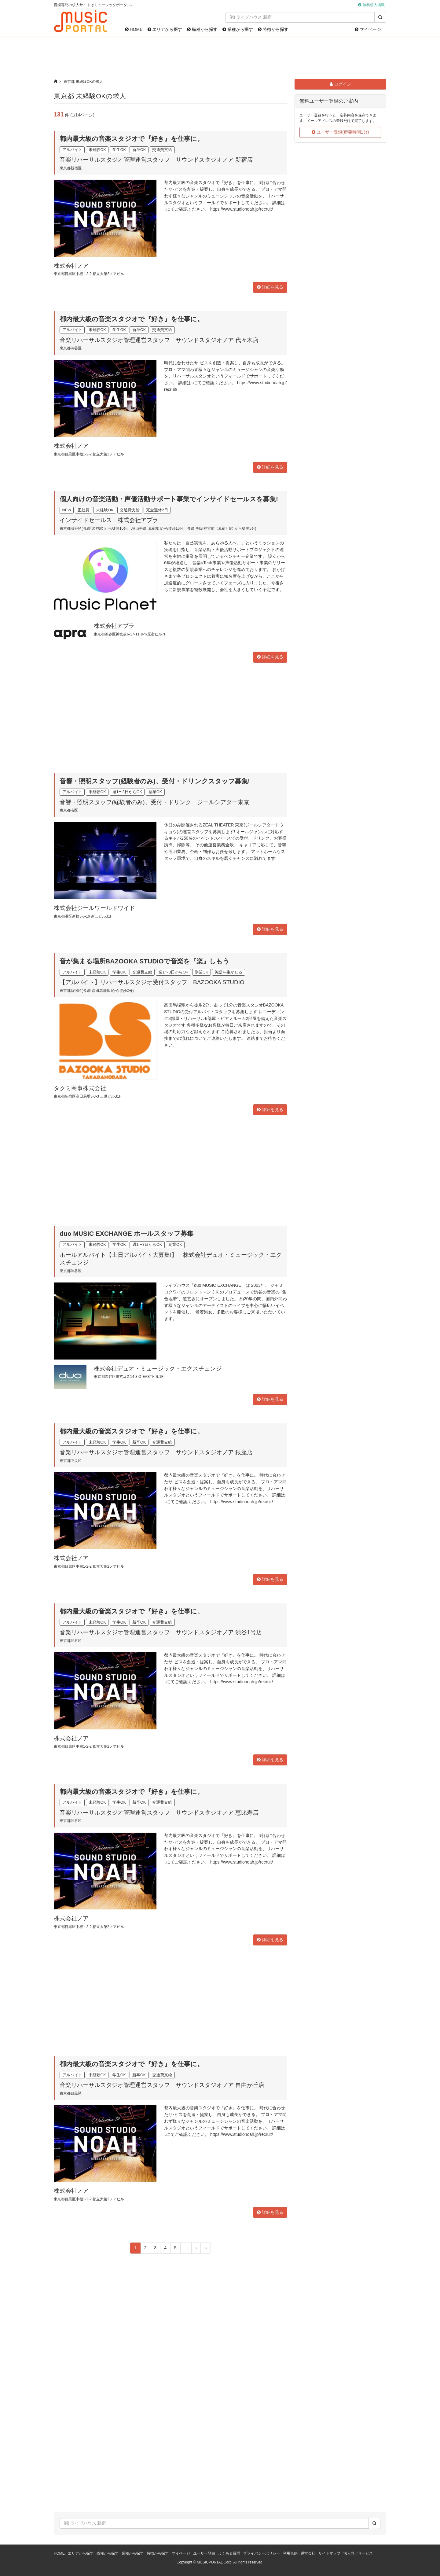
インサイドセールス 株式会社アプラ (109, 520)
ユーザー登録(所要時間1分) (340, 132)
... (186, 2247)
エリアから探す (165, 29)
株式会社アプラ (114, 626)
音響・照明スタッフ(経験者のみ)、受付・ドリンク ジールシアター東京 (154, 802)
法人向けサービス (358, 2553)
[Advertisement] (220, 58)
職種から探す (202, 29)
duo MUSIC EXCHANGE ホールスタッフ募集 (126, 1233)
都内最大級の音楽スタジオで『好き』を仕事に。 (132, 138)
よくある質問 (229, 2553)
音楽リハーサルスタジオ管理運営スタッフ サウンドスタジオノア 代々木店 (159, 340)
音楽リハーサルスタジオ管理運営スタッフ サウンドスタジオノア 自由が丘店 (162, 2085)
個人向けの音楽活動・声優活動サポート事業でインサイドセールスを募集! (169, 498)
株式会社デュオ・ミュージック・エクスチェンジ (158, 1368)
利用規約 (290, 2553)
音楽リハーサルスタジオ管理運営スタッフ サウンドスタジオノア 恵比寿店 (159, 1812)
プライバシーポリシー (261, 2553)
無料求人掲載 (374, 5)
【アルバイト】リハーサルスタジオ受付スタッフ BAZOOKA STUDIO (152, 982)
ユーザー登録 (204, 2553)
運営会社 (308, 2553)
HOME (134, 29)
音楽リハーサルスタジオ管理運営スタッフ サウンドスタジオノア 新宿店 (156, 159)
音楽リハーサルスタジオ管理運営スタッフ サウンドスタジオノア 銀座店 (156, 1452)
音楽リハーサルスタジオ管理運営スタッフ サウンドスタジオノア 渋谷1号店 (161, 1632)
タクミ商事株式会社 (80, 1088)
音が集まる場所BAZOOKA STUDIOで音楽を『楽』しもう (144, 961)
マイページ (368, 29)
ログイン (340, 84)
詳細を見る (270, 287)
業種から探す (237, 29)
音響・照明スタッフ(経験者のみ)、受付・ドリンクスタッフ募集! (155, 781)
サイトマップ (329, 2553)
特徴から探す (273, 29)
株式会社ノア (71, 266)
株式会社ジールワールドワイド (94, 908)
